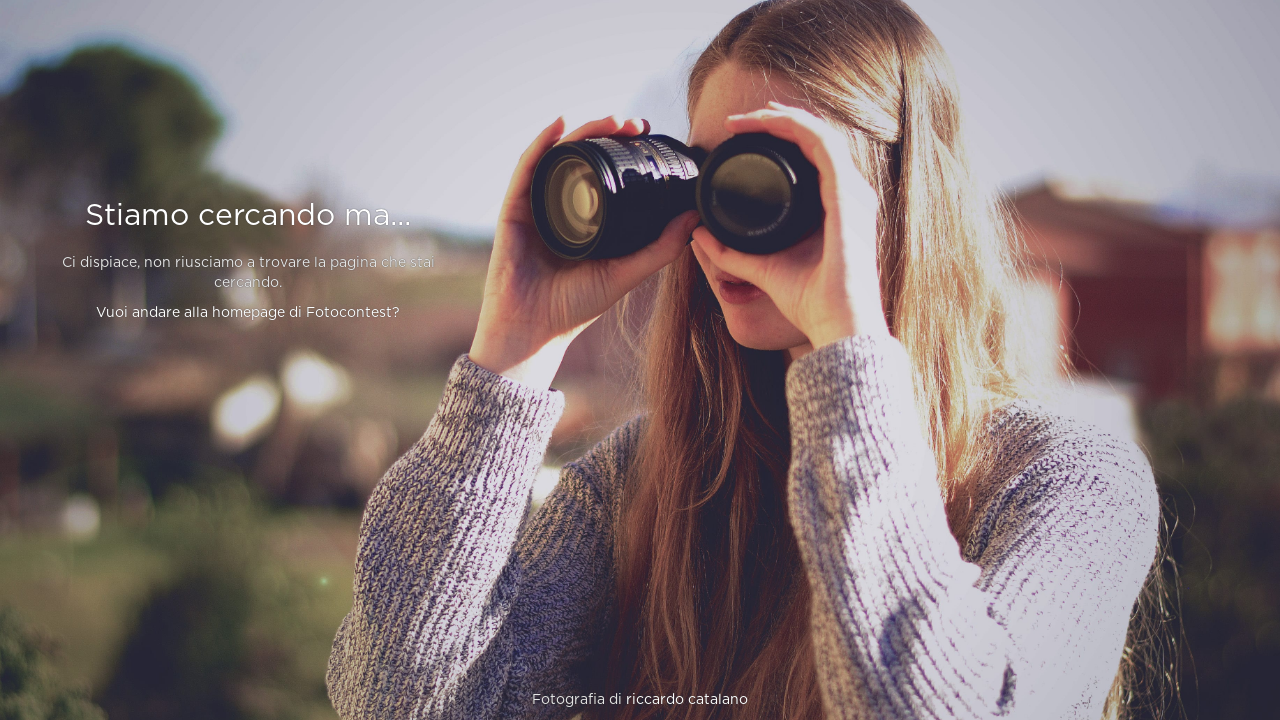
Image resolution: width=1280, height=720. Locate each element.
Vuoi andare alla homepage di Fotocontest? (248, 313)
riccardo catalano (687, 700)
